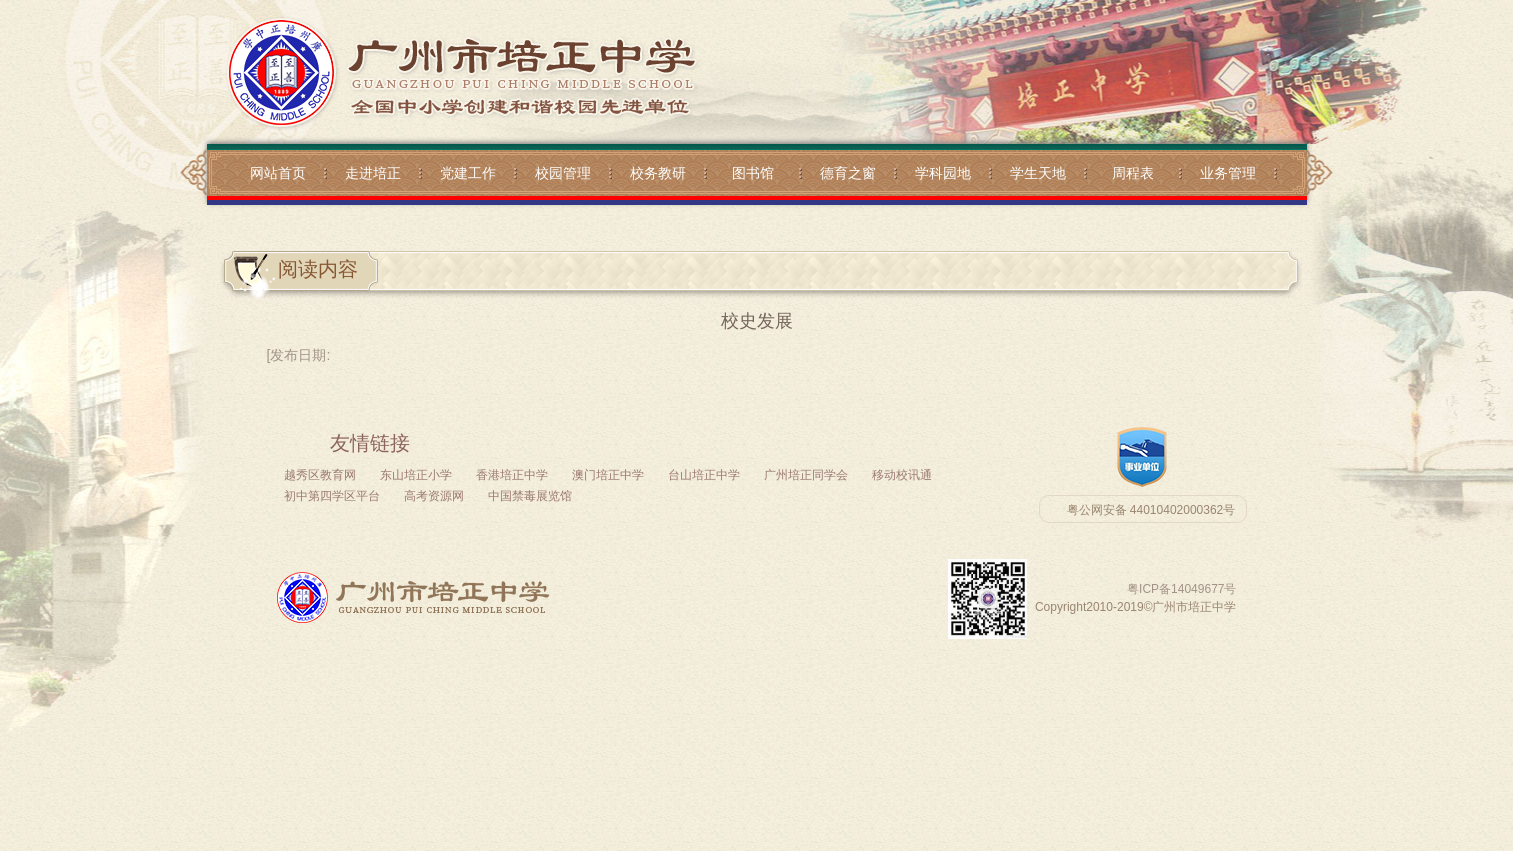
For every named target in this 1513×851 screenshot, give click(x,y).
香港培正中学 (512, 475)
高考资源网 (434, 496)
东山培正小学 (416, 475)
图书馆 (753, 173)
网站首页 (278, 173)
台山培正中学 (704, 475)
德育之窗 (848, 173)
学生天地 (1038, 173)
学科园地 (943, 173)
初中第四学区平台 (332, 496)
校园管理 (563, 173)
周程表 (1133, 173)
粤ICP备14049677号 (1181, 589)
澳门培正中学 (608, 475)
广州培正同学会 (806, 475)
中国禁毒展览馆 (530, 496)
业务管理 (1228, 173)
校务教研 (658, 173)
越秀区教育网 (320, 475)
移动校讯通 (902, 475)
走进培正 (373, 173)
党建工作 (468, 173)
